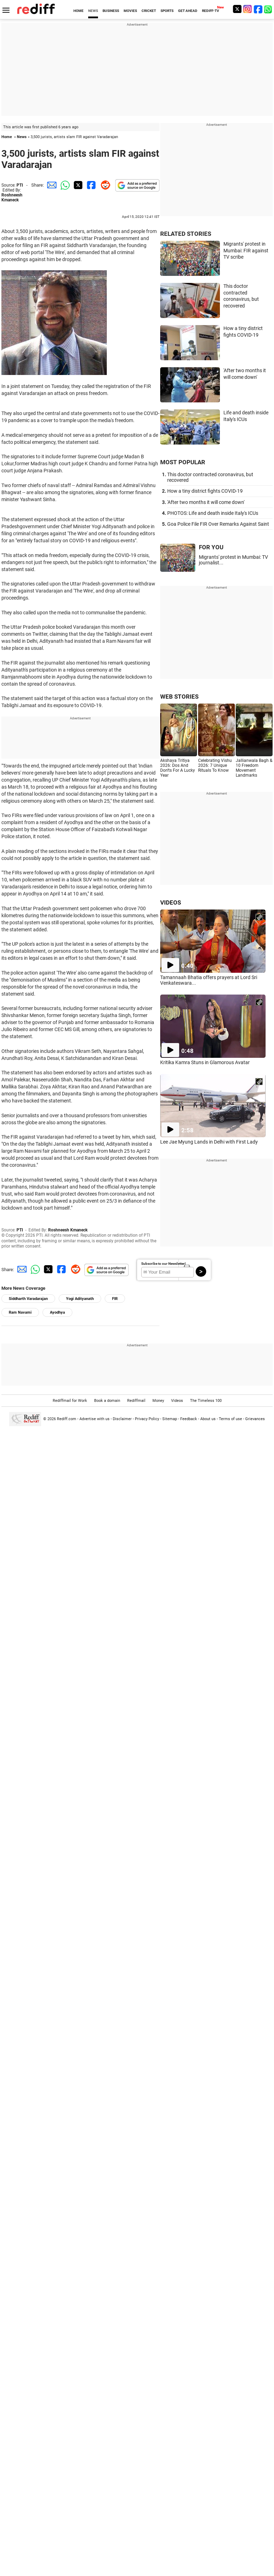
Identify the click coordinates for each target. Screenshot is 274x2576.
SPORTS (167, 10)
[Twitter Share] (77, 185)
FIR (115, 1298)
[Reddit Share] (104, 185)
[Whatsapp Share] (64, 185)
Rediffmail (136, 1400)
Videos (177, 1400)
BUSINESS (111, 10)
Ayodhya (57, 1312)
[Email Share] (50, 185)
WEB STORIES (179, 696)
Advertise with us (94, 1418)
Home (6, 137)
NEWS (93, 10)
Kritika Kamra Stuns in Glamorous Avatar (205, 1062)
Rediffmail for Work (70, 1400)
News (22, 137)
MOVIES (130, 10)
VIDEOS (170, 902)
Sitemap (169, 1418)
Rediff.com (66, 1418)
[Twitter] (237, 9)
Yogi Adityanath (80, 1298)
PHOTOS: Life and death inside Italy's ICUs (212, 513)
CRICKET (149, 10)
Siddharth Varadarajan (28, 1298)
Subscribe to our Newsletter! (163, 1263)
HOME (78, 10)
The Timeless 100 (206, 1400)
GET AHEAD (187, 10)
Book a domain (107, 1400)
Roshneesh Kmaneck (11, 197)
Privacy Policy (147, 1418)
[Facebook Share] (90, 185)
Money (158, 1400)
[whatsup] (268, 9)
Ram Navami (20, 1312)
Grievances (255, 1418)
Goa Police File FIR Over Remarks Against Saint (218, 524)
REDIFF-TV (210, 10)
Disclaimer (122, 1418)
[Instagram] (247, 9)
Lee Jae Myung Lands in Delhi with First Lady (209, 1142)
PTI (20, 185)
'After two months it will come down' (205, 502)
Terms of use (230, 1418)
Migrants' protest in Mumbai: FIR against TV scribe (245, 250)
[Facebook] (258, 9)
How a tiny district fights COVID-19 (205, 491)
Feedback (188, 1418)
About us (208, 1418)
